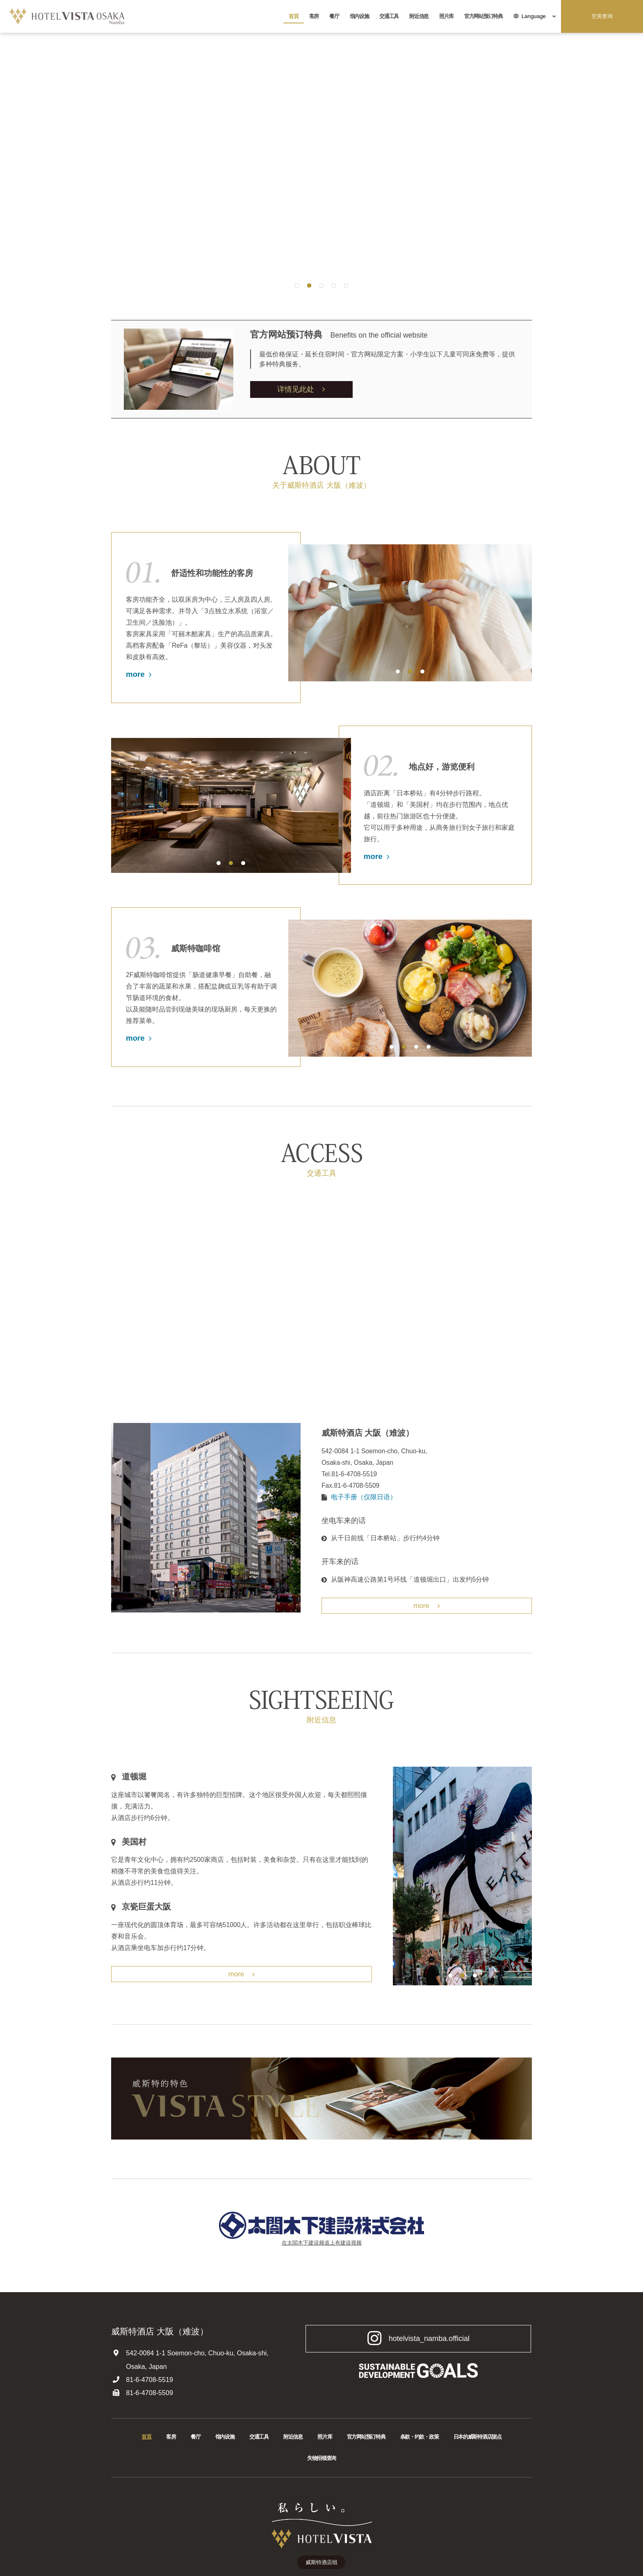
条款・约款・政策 (419, 2437)
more (139, 674)
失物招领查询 (321, 2458)
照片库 (446, 16)
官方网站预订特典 (483, 16)
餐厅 (334, 16)
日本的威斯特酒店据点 (478, 2437)
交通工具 (389, 16)
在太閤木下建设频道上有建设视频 (322, 2243)
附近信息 (419, 16)
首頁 (293, 16)
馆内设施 (359, 16)
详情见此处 (301, 389)
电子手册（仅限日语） (364, 1497)
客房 (314, 16)
